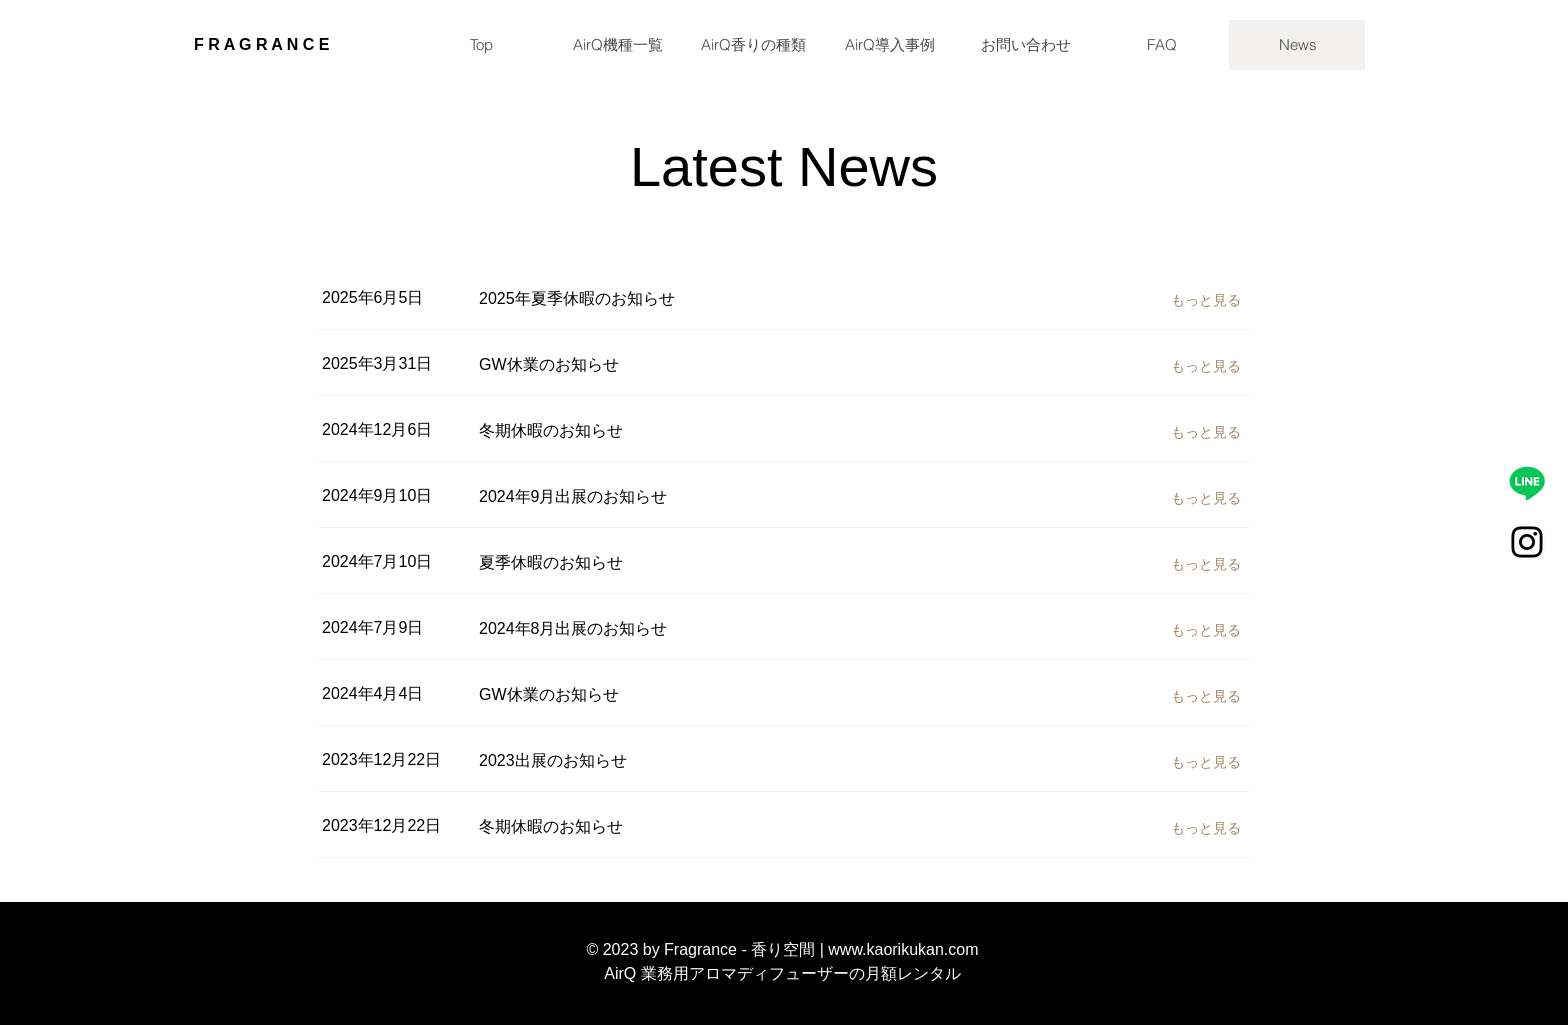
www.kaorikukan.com (903, 949)
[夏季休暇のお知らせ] (729, 563)
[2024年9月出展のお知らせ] (729, 497)
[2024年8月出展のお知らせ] (729, 629)
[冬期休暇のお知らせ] (729, 431)
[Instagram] (1527, 542)
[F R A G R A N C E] (301, 45)
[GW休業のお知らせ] (729, 365)
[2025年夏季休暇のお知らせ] (729, 299)
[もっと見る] (1210, 300)
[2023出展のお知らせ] (729, 761)
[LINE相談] (1527, 483)
